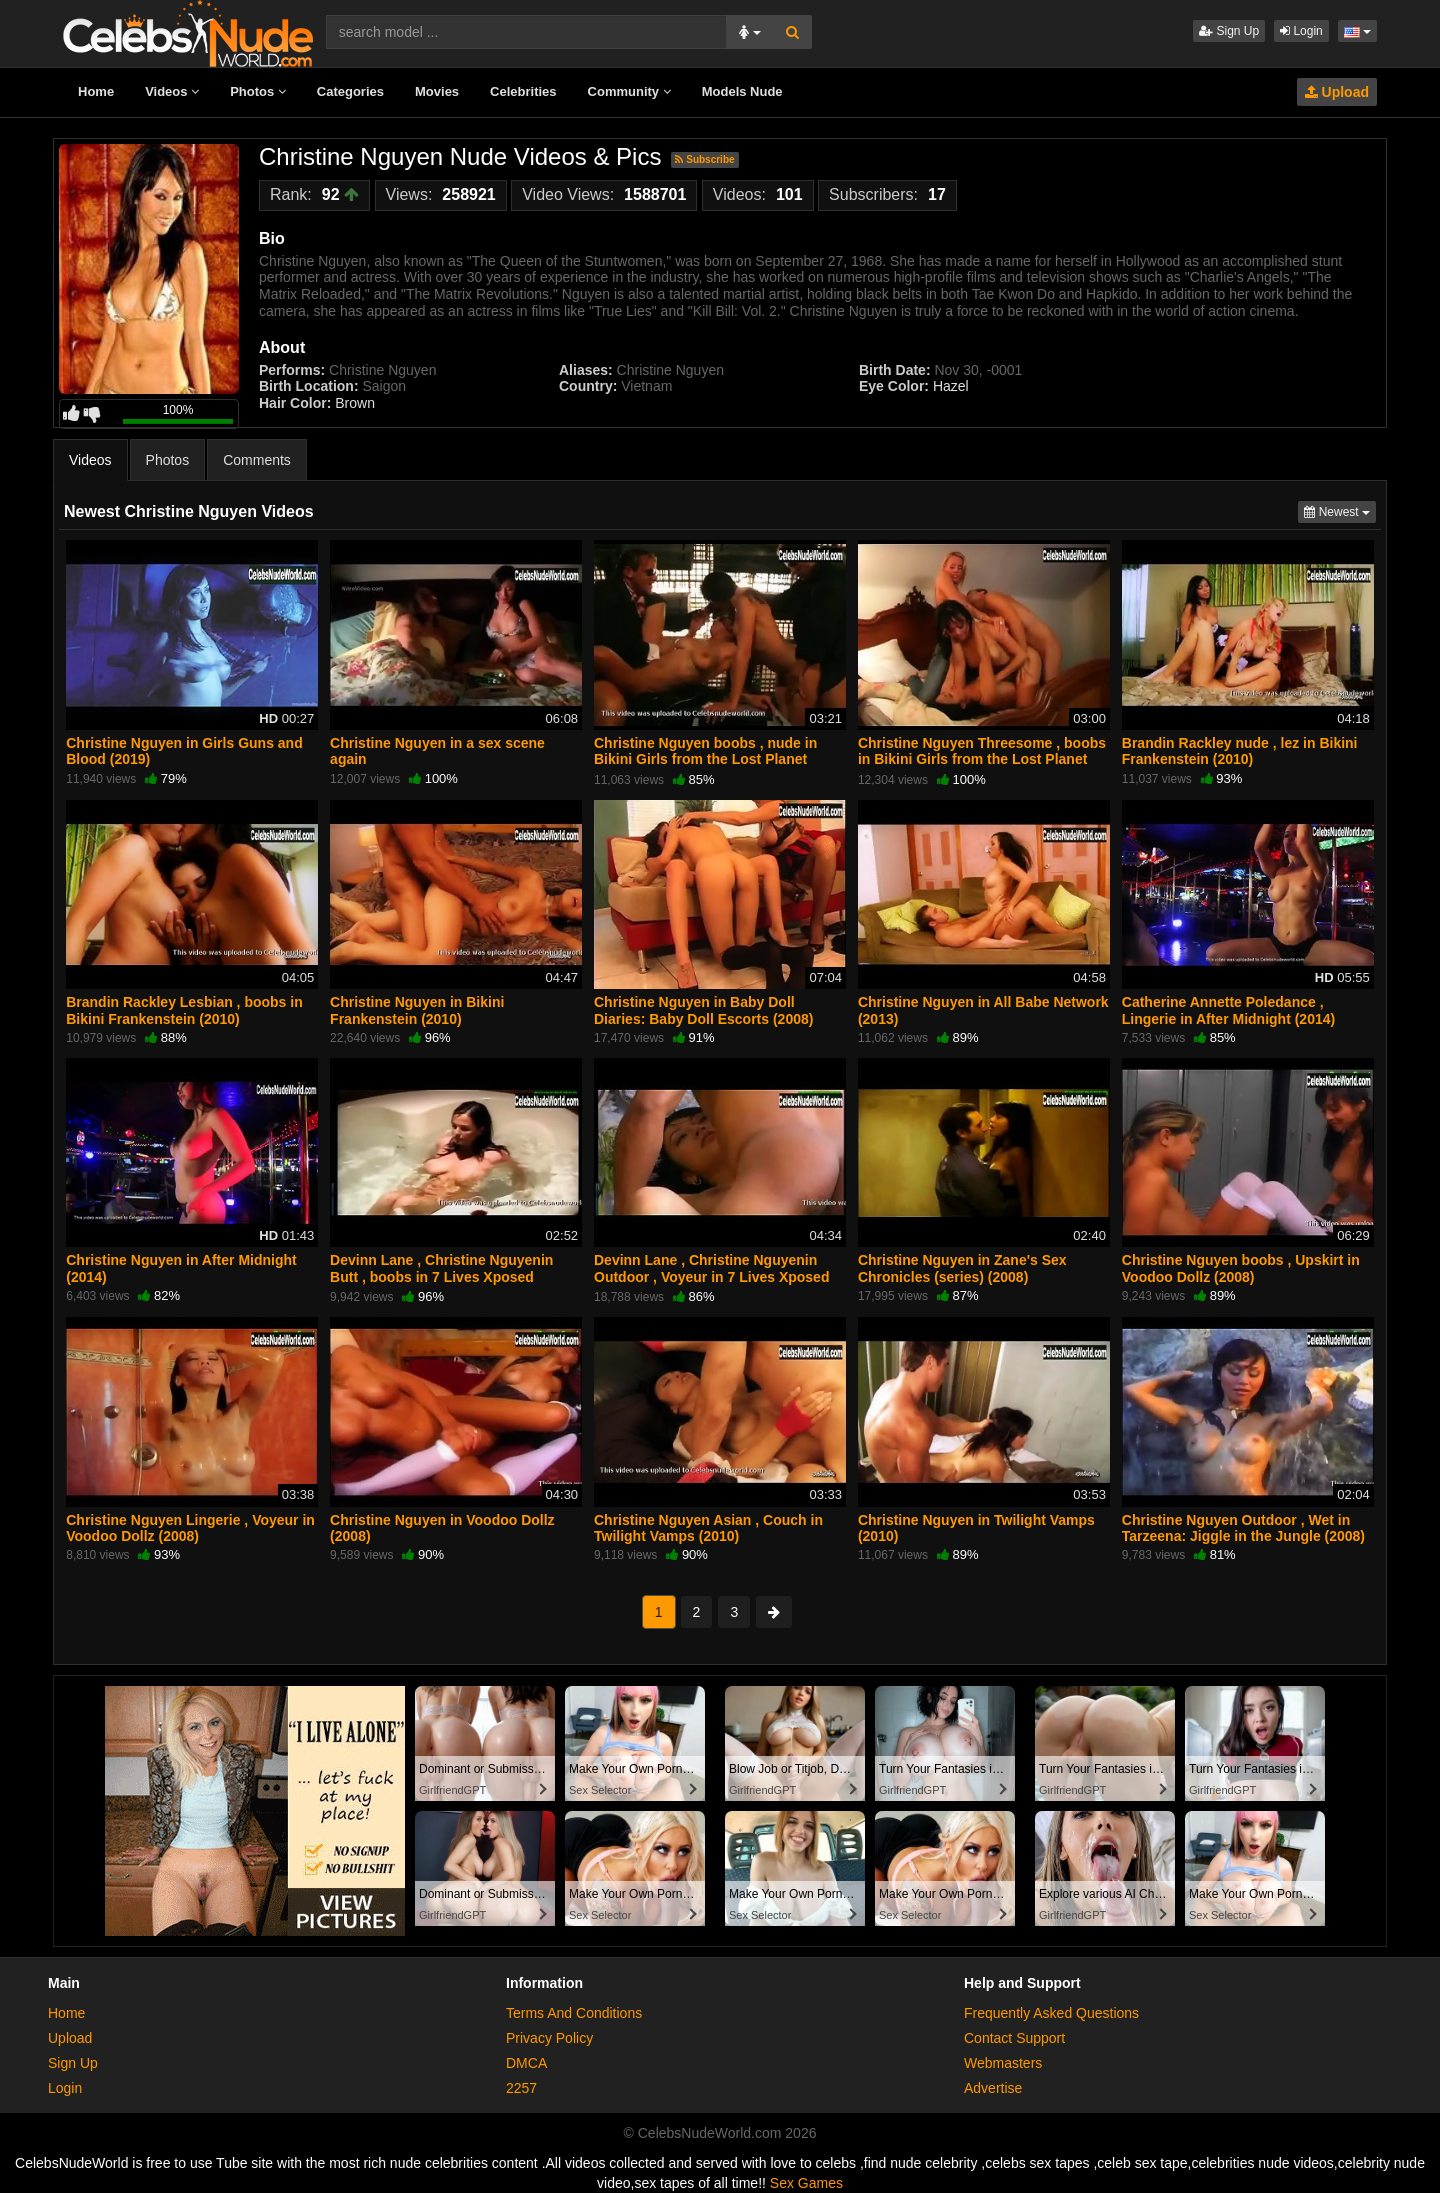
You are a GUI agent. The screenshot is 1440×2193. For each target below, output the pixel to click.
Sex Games (806, 2183)
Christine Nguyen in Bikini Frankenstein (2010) (417, 1010)
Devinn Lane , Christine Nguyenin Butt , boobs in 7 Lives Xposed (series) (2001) (441, 1276)
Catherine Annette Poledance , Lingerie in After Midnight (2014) (1228, 1010)
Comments (257, 460)
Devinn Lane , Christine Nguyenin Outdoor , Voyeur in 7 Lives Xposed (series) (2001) (711, 1276)
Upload (1337, 92)
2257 (521, 2088)
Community (629, 91)
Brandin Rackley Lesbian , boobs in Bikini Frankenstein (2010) (184, 1010)
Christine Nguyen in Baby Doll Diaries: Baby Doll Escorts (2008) (703, 1010)
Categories (350, 91)
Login (1301, 31)
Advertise (993, 2088)
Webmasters (1003, 2063)
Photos (258, 91)
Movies (437, 91)
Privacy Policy (549, 2038)
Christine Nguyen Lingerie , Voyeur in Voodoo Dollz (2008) (190, 1528)
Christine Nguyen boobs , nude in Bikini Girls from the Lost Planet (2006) (705, 759)
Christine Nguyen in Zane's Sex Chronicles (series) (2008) (962, 1268)
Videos (172, 91)
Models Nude (742, 91)
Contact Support (1014, 2038)
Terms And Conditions (574, 2013)
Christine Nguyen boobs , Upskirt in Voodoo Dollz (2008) (1241, 1268)
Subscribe (704, 159)
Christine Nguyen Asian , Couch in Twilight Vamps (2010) (708, 1528)
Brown (355, 403)
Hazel (949, 386)
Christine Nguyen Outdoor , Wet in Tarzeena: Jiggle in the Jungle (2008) (1243, 1528)
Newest (1340, 510)
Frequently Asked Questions (1051, 2013)
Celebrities (523, 91)
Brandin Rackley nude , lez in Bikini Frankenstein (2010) (1240, 751)
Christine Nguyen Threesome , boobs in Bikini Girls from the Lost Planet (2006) (982, 759)
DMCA (526, 2063)
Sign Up (1229, 31)
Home (96, 91)
